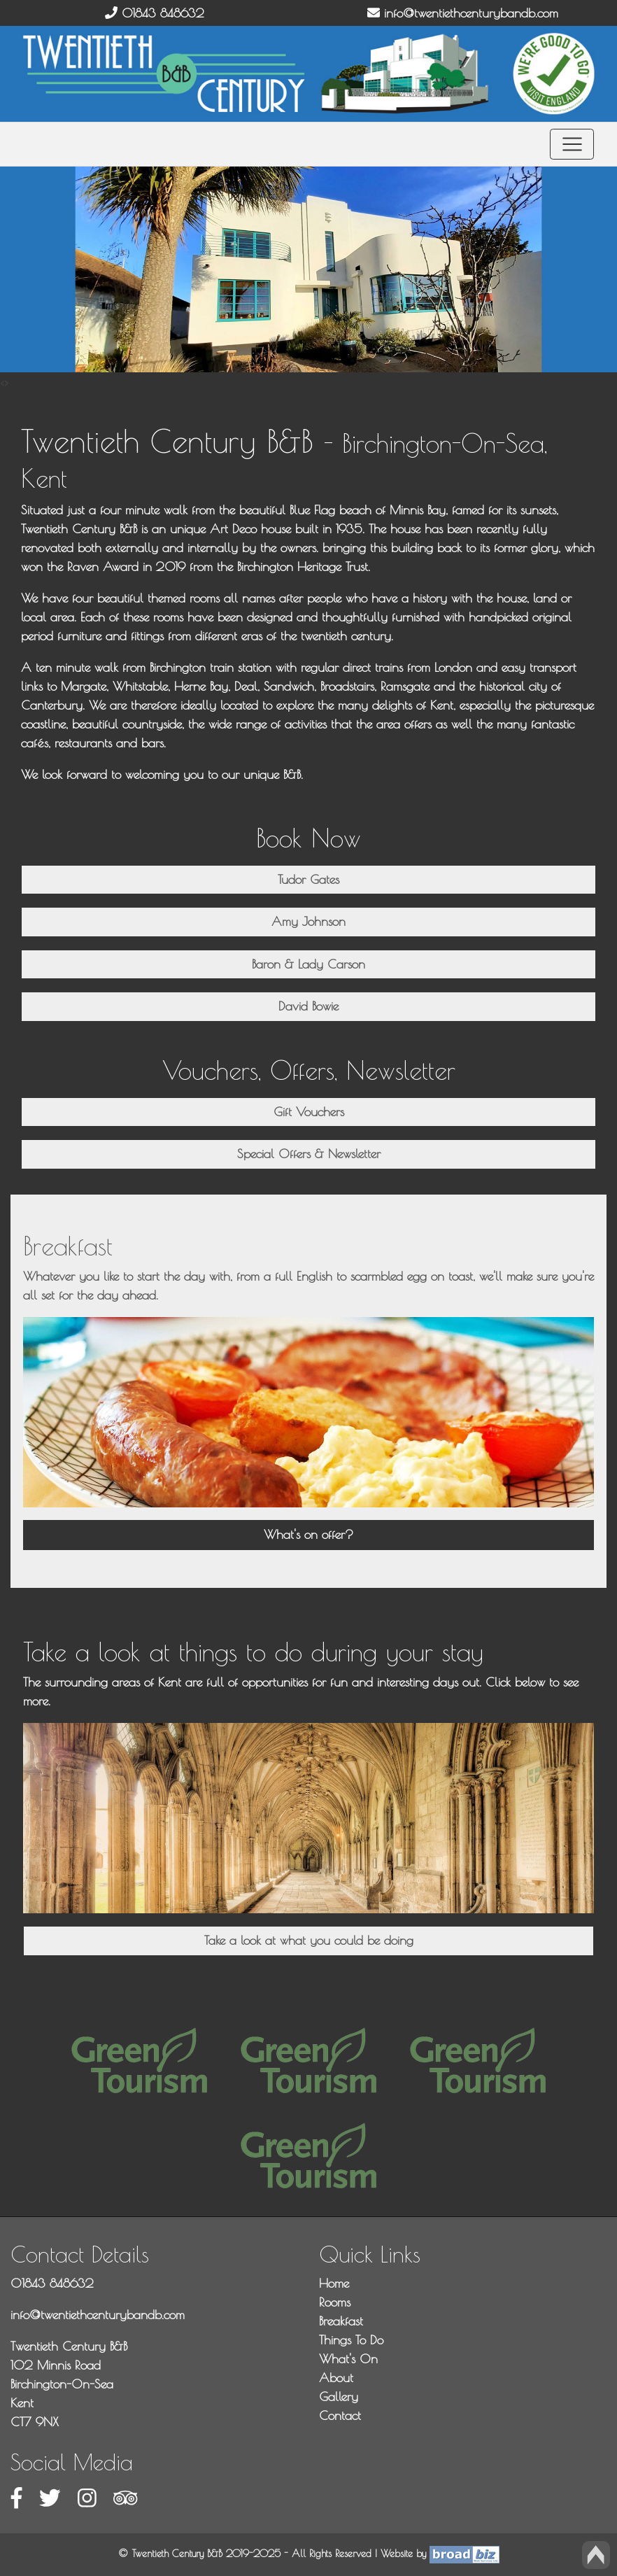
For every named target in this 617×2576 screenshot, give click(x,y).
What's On (348, 2358)
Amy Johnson (308, 921)
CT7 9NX (34, 2421)
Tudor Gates (308, 879)
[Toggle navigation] (572, 144)
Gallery (338, 2396)
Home (334, 2283)
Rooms (334, 2302)
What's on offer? (308, 1534)
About (336, 2377)
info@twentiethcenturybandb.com (462, 13)
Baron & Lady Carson (308, 964)
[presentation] (2, 381)
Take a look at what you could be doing (308, 1940)
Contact (340, 2415)
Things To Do (351, 2339)
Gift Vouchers (309, 1111)
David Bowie (308, 1006)
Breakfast (341, 2321)
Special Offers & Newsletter (309, 1153)
